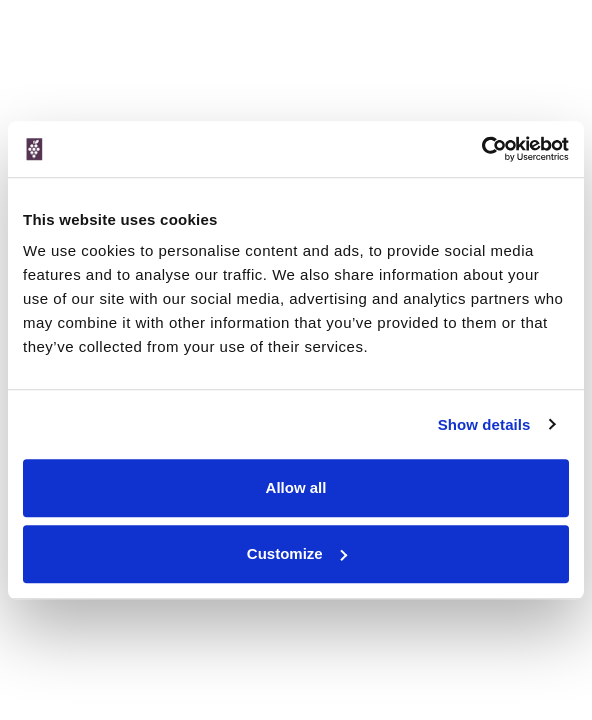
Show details (484, 424)
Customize (297, 553)
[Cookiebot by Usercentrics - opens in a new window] (481, 149)
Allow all (296, 487)
